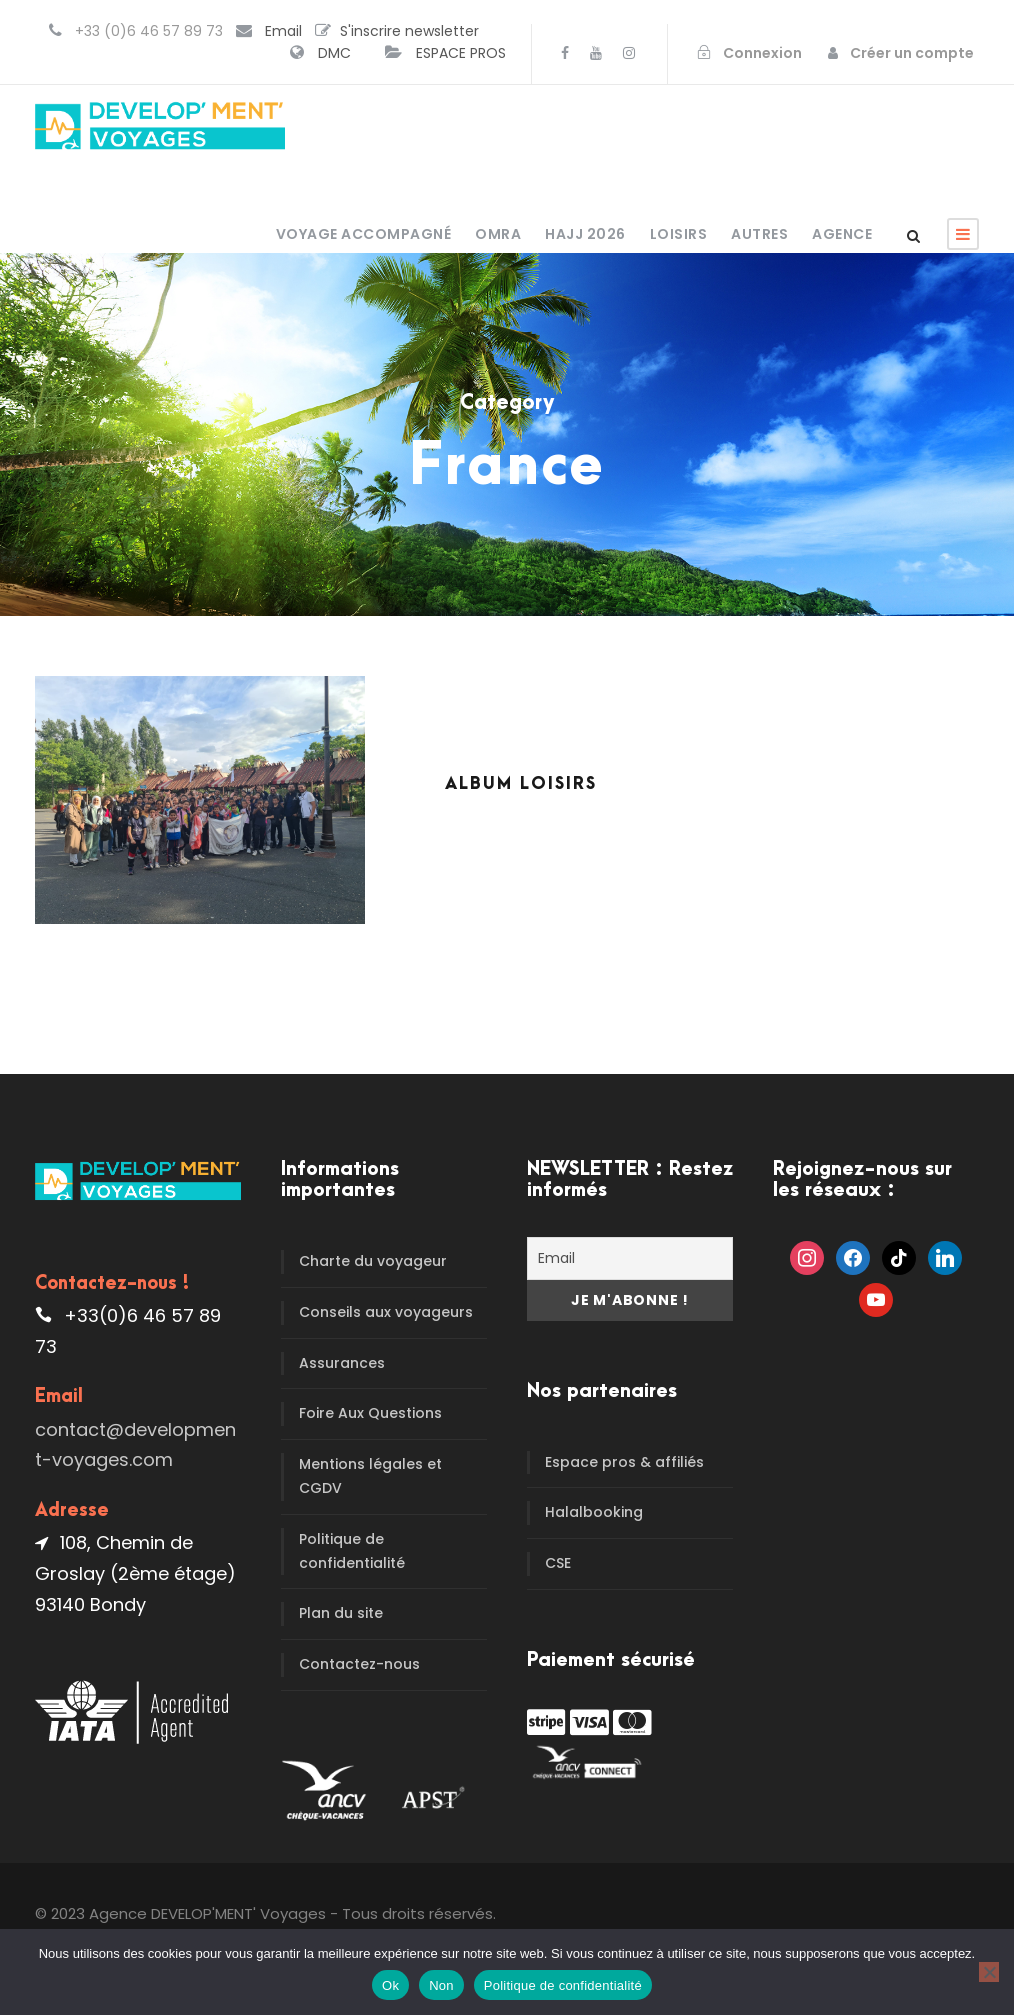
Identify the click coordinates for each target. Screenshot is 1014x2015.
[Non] (989, 1972)
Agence (842, 234)
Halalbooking (594, 1512)
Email (283, 31)
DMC (334, 53)
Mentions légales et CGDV (370, 1476)
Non (441, 1985)
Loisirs (679, 234)
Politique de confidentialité (352, 1551)
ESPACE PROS (461, 53)
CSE (558, 1563)
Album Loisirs (521, 784)
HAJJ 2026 (585, 234)
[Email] (630, 1258)
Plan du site (341, 1613)
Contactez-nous (359, 1664)
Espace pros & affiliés (624, 1462)
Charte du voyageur (373, 1261)
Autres (759, 234)
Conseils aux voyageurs (386, 1312)
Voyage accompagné (364, 234)
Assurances (342, 1363)
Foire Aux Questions (370, 1413)
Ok (390, 1985)
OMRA (498, 234)
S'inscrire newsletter (409, 31)
